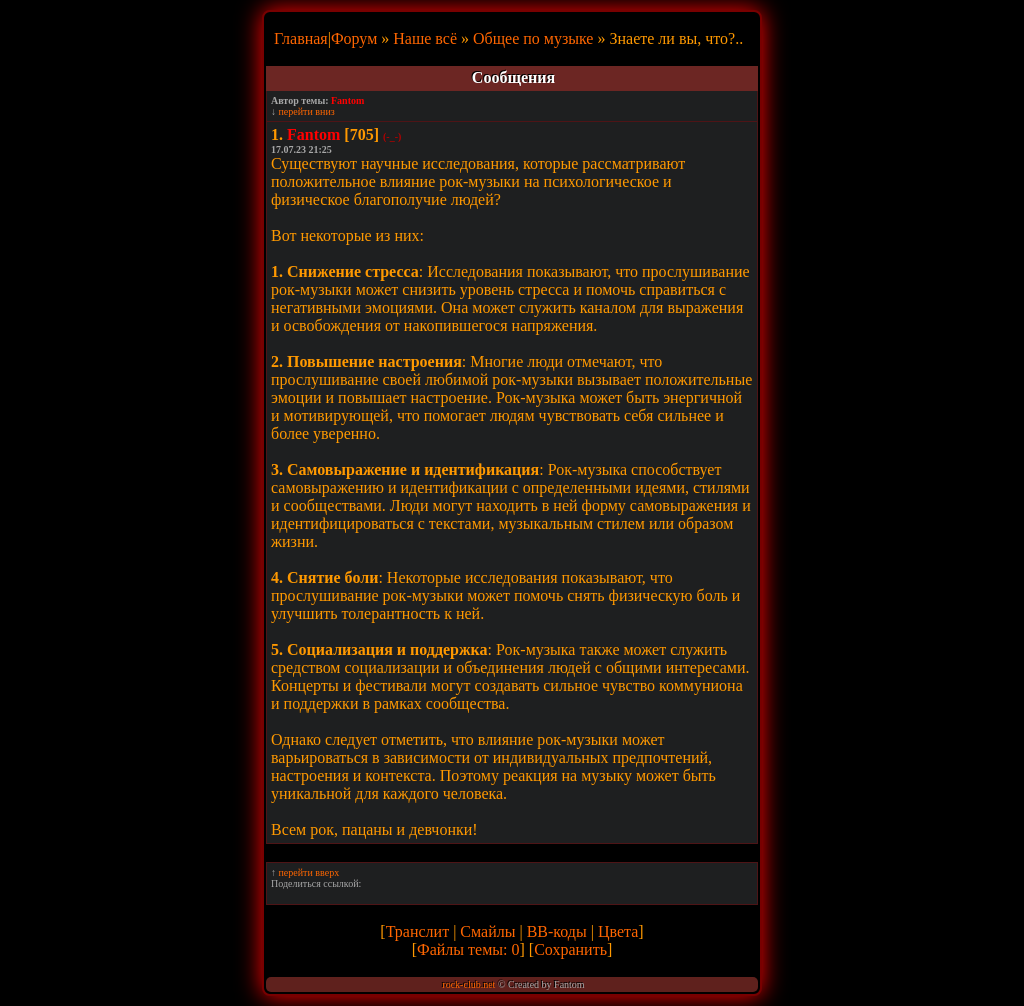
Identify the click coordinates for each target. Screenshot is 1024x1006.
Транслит (417, 931)
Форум (354, 38)
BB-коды (557, 931)
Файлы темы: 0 (468, 949)
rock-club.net (468, 984)
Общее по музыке (533, 38)
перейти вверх (309, 872)
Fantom (347, 100)
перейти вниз (307, 111)
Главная (301, 38)
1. (277, 134)
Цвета (618, 931)
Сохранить (570, 949)
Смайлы (487, 931)
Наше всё (425, 38)
